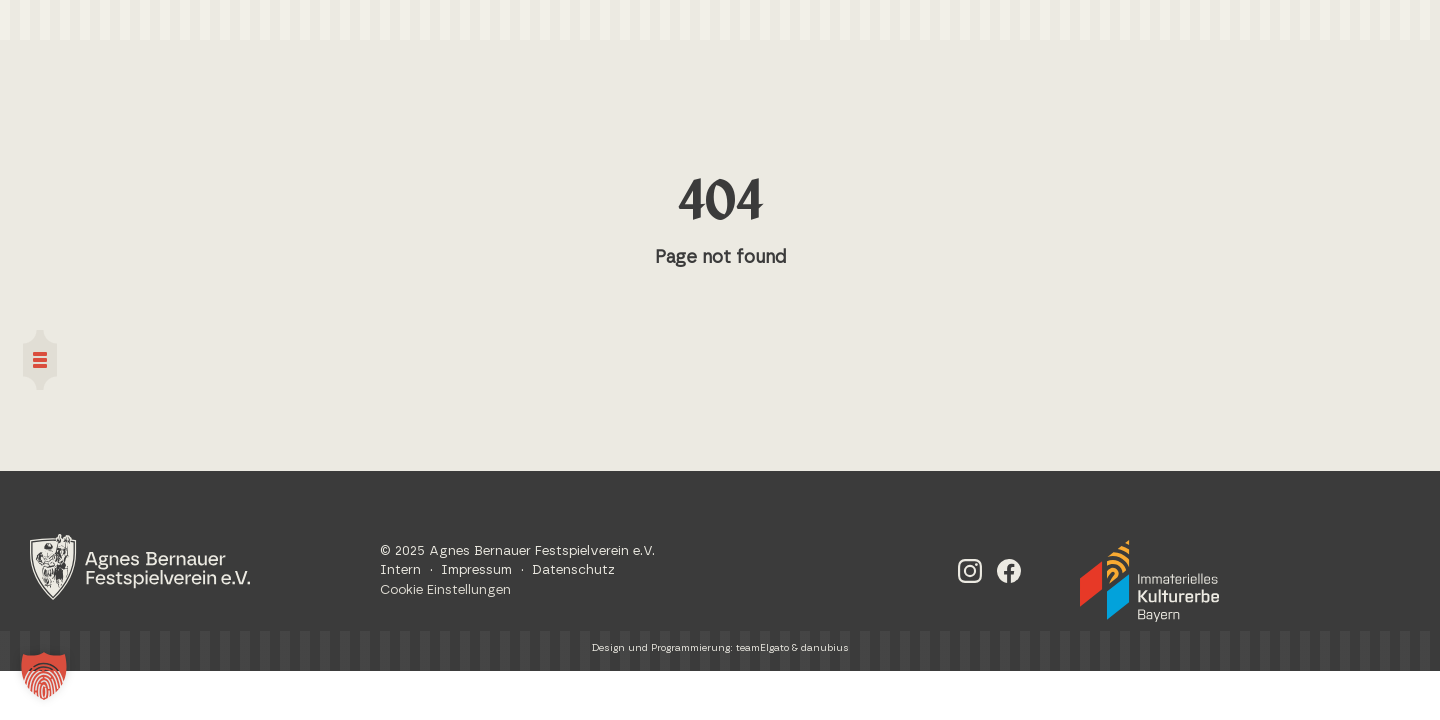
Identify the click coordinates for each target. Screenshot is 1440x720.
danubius (825, 648)
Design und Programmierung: (664, 648)
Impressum (476, 570)
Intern (400, 570)
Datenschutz (573, 570)
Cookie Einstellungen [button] (445, 590)
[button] (44, 676)
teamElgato (762, 648)
